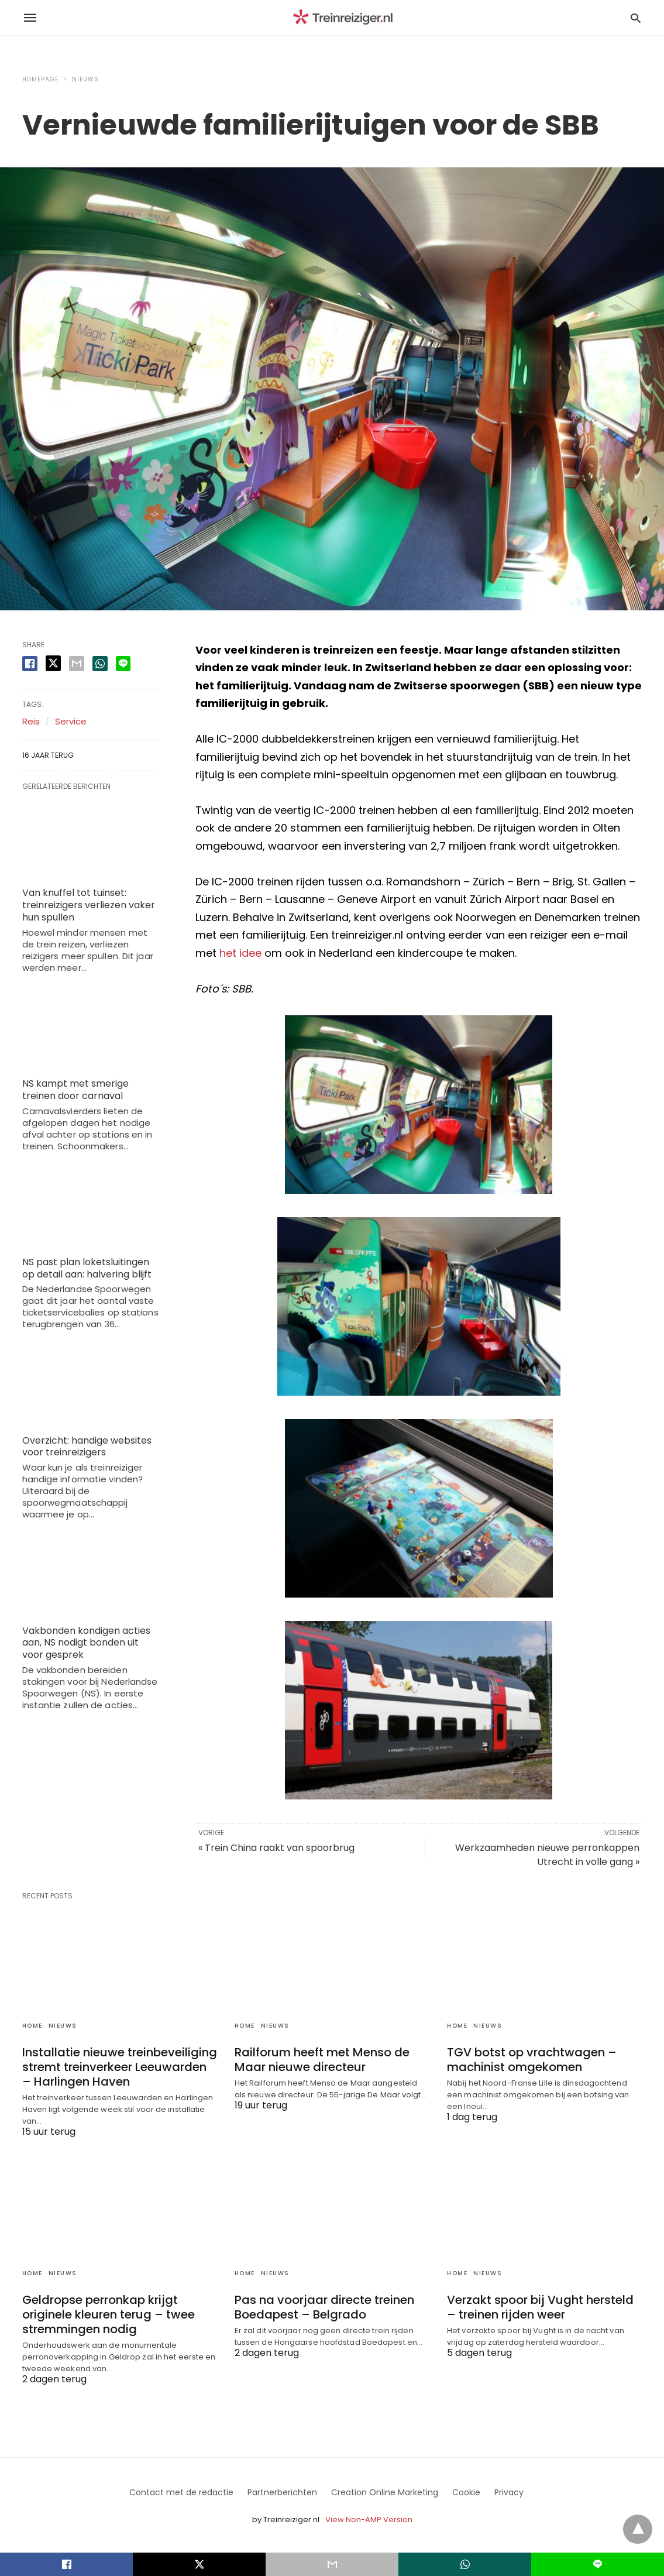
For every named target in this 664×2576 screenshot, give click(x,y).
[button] (418, 1104)
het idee (240, 953)
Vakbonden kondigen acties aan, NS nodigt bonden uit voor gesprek (86, 1643)
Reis (31, 721)
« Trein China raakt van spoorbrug (276, 1847)
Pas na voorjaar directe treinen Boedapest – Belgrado (324, 2307)
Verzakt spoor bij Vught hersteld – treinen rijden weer (540, 2307)
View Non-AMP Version (368, 2519)
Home (32, 2025)
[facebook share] (29, 663)
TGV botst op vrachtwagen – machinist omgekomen (532, 2059)
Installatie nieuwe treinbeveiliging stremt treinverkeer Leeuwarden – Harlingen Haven (119, 2067)
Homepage (40, 79)
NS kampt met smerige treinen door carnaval (75, 1089)
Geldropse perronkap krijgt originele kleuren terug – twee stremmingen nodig (108, 2314)
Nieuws (85, 79)
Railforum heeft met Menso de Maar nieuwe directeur (322, 2059)
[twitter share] (53, 663)
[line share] (123, 663)
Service (71, 721)
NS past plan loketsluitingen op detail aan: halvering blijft (87, 1268)
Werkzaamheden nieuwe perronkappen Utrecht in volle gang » (547, 1855)
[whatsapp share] (100, 663)
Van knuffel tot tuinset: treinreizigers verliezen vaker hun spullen (88, 905)
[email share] (76, 663)
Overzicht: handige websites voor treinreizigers (87, 1446)
